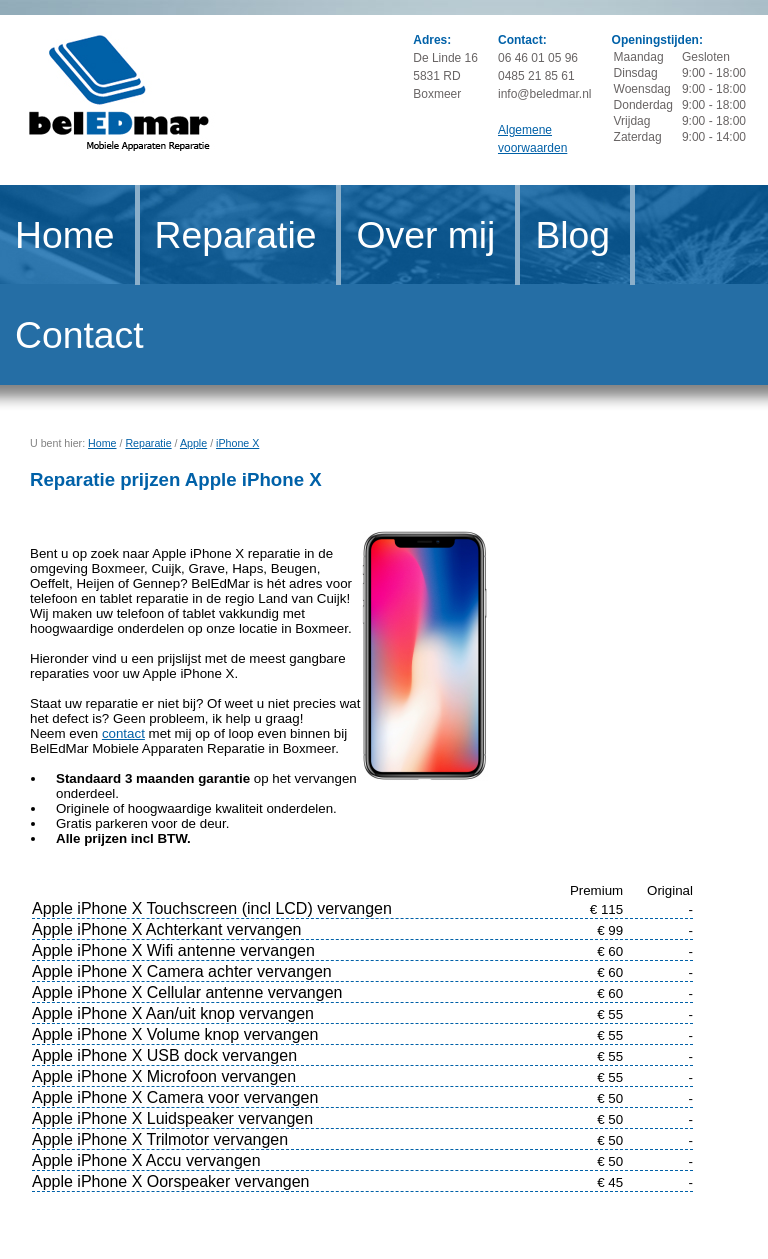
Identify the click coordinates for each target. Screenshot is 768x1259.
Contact (79, 335)
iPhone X (237, 443)
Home (65, 235)
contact (123, 733)
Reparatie (236, 235)
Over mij (425, 235)
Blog (572, 235)
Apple (193, 443)
